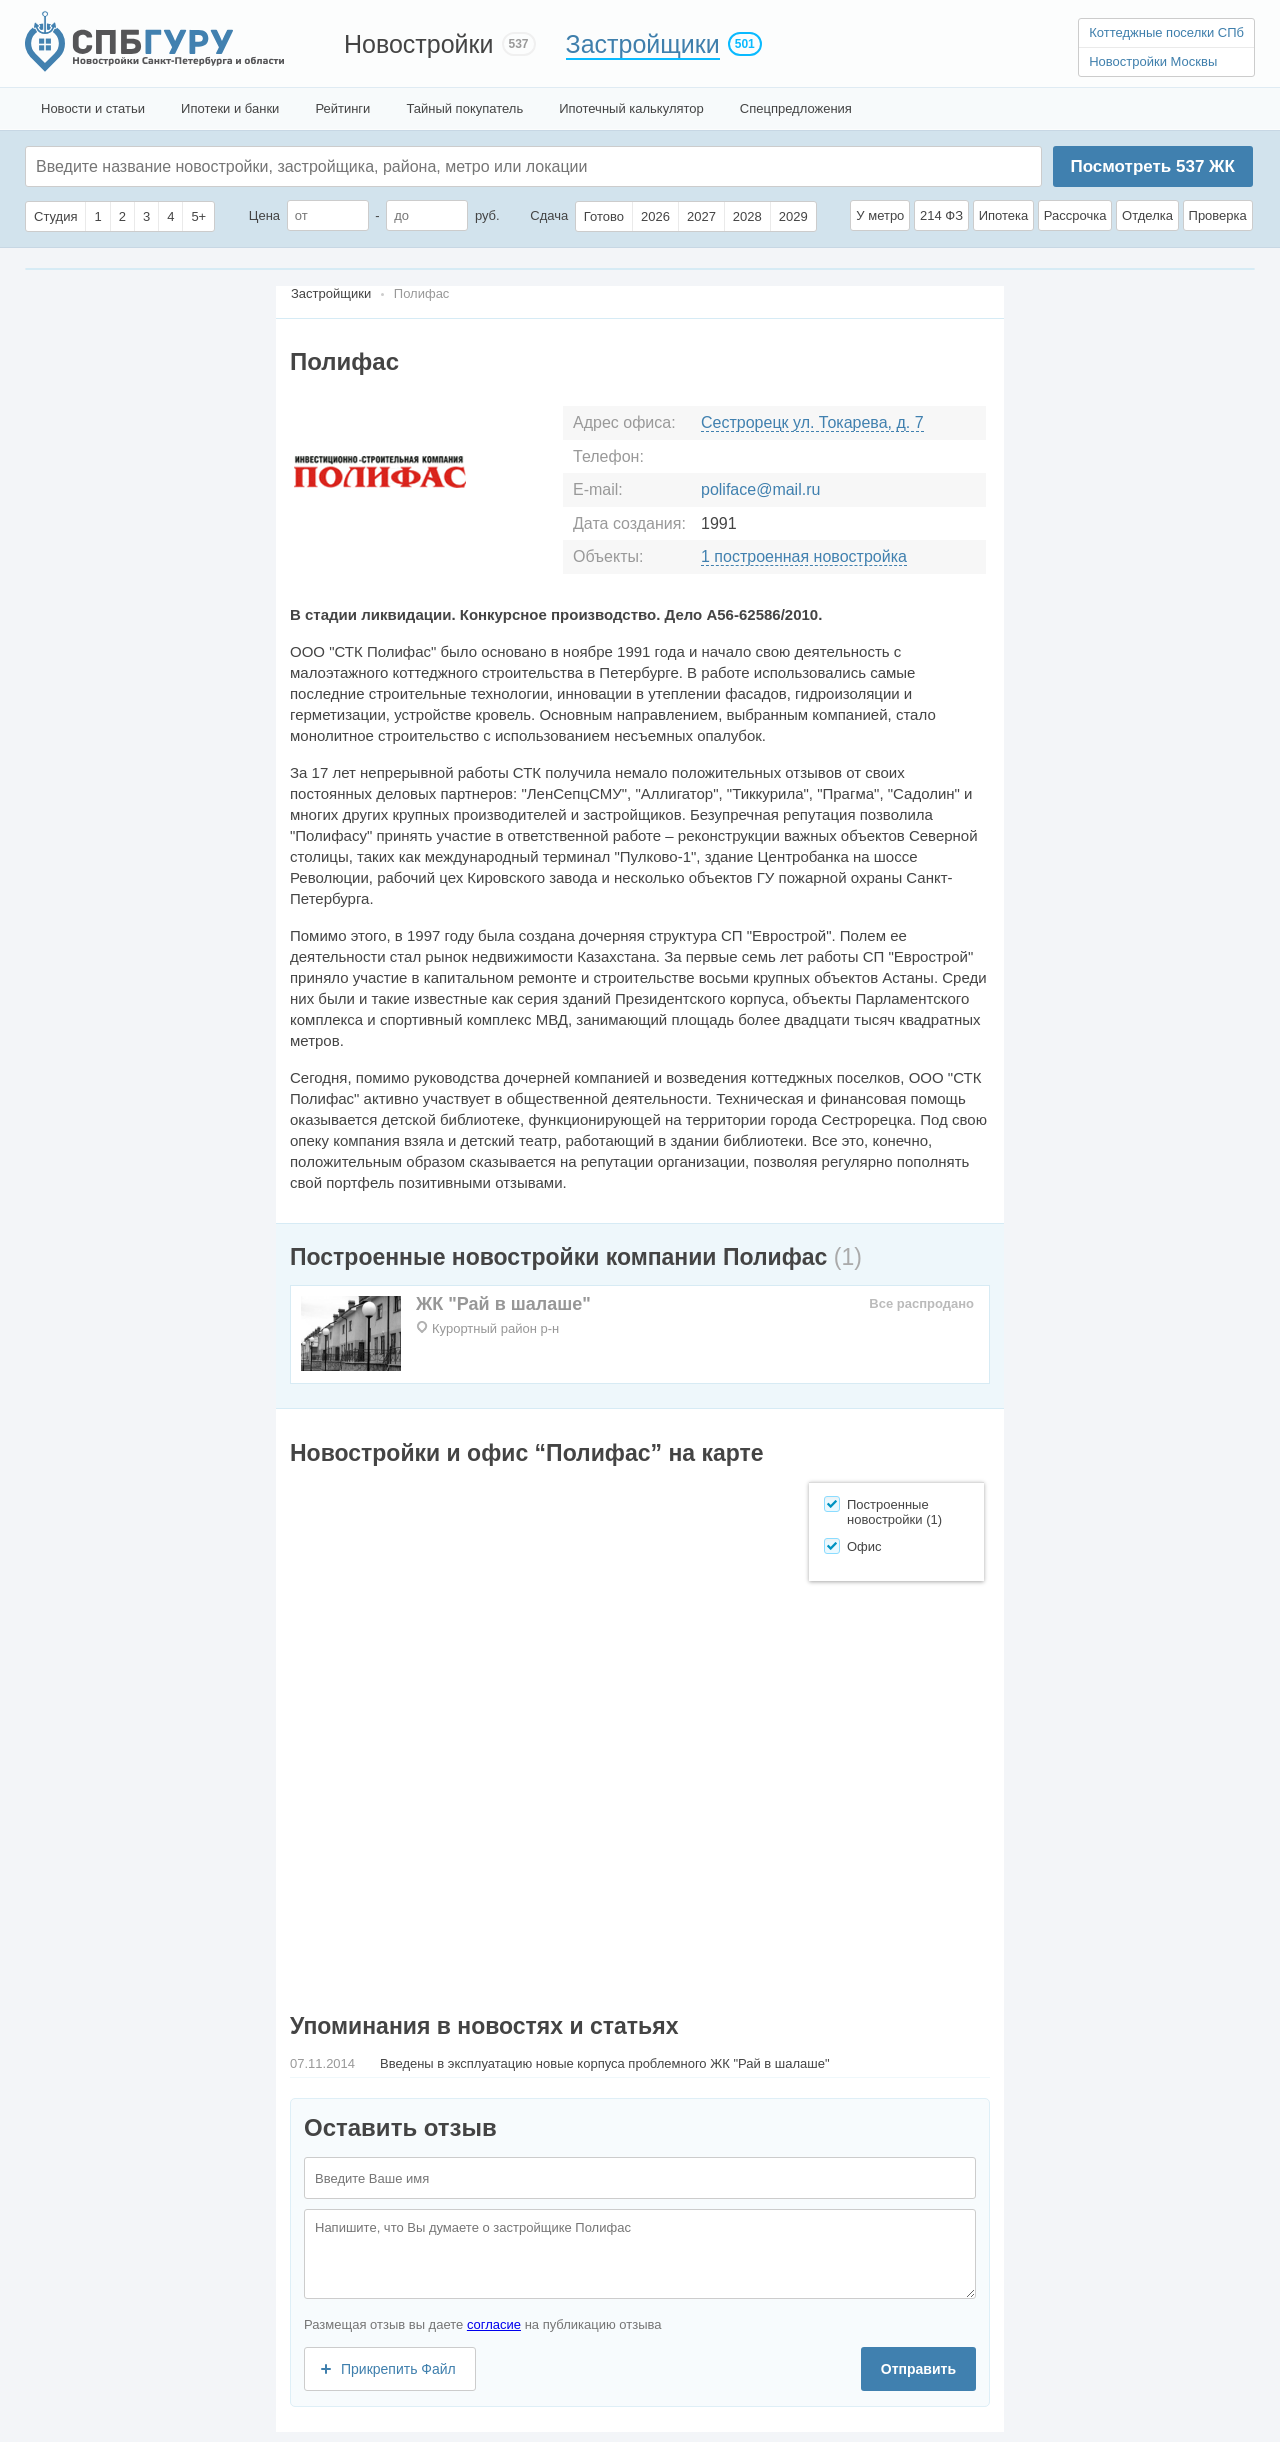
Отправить (918, 2369)
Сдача (549, 215)
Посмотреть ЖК (1152, 166)
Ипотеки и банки (230, 108)
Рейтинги (342, 108)
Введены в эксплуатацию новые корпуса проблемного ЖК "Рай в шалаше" (605, 2063)
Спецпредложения (796, 108)
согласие (494, 2324)
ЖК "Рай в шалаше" (503, 1304)
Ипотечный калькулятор (631, 108)
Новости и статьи (93, 108)
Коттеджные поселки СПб (1166, 32)
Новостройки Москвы (1153, 61)
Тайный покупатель (464, 108)
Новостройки (419, 44)
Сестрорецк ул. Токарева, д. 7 (812, 422)
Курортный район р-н (495, 1328)
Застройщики (643, 44)
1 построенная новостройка (804, 556)
